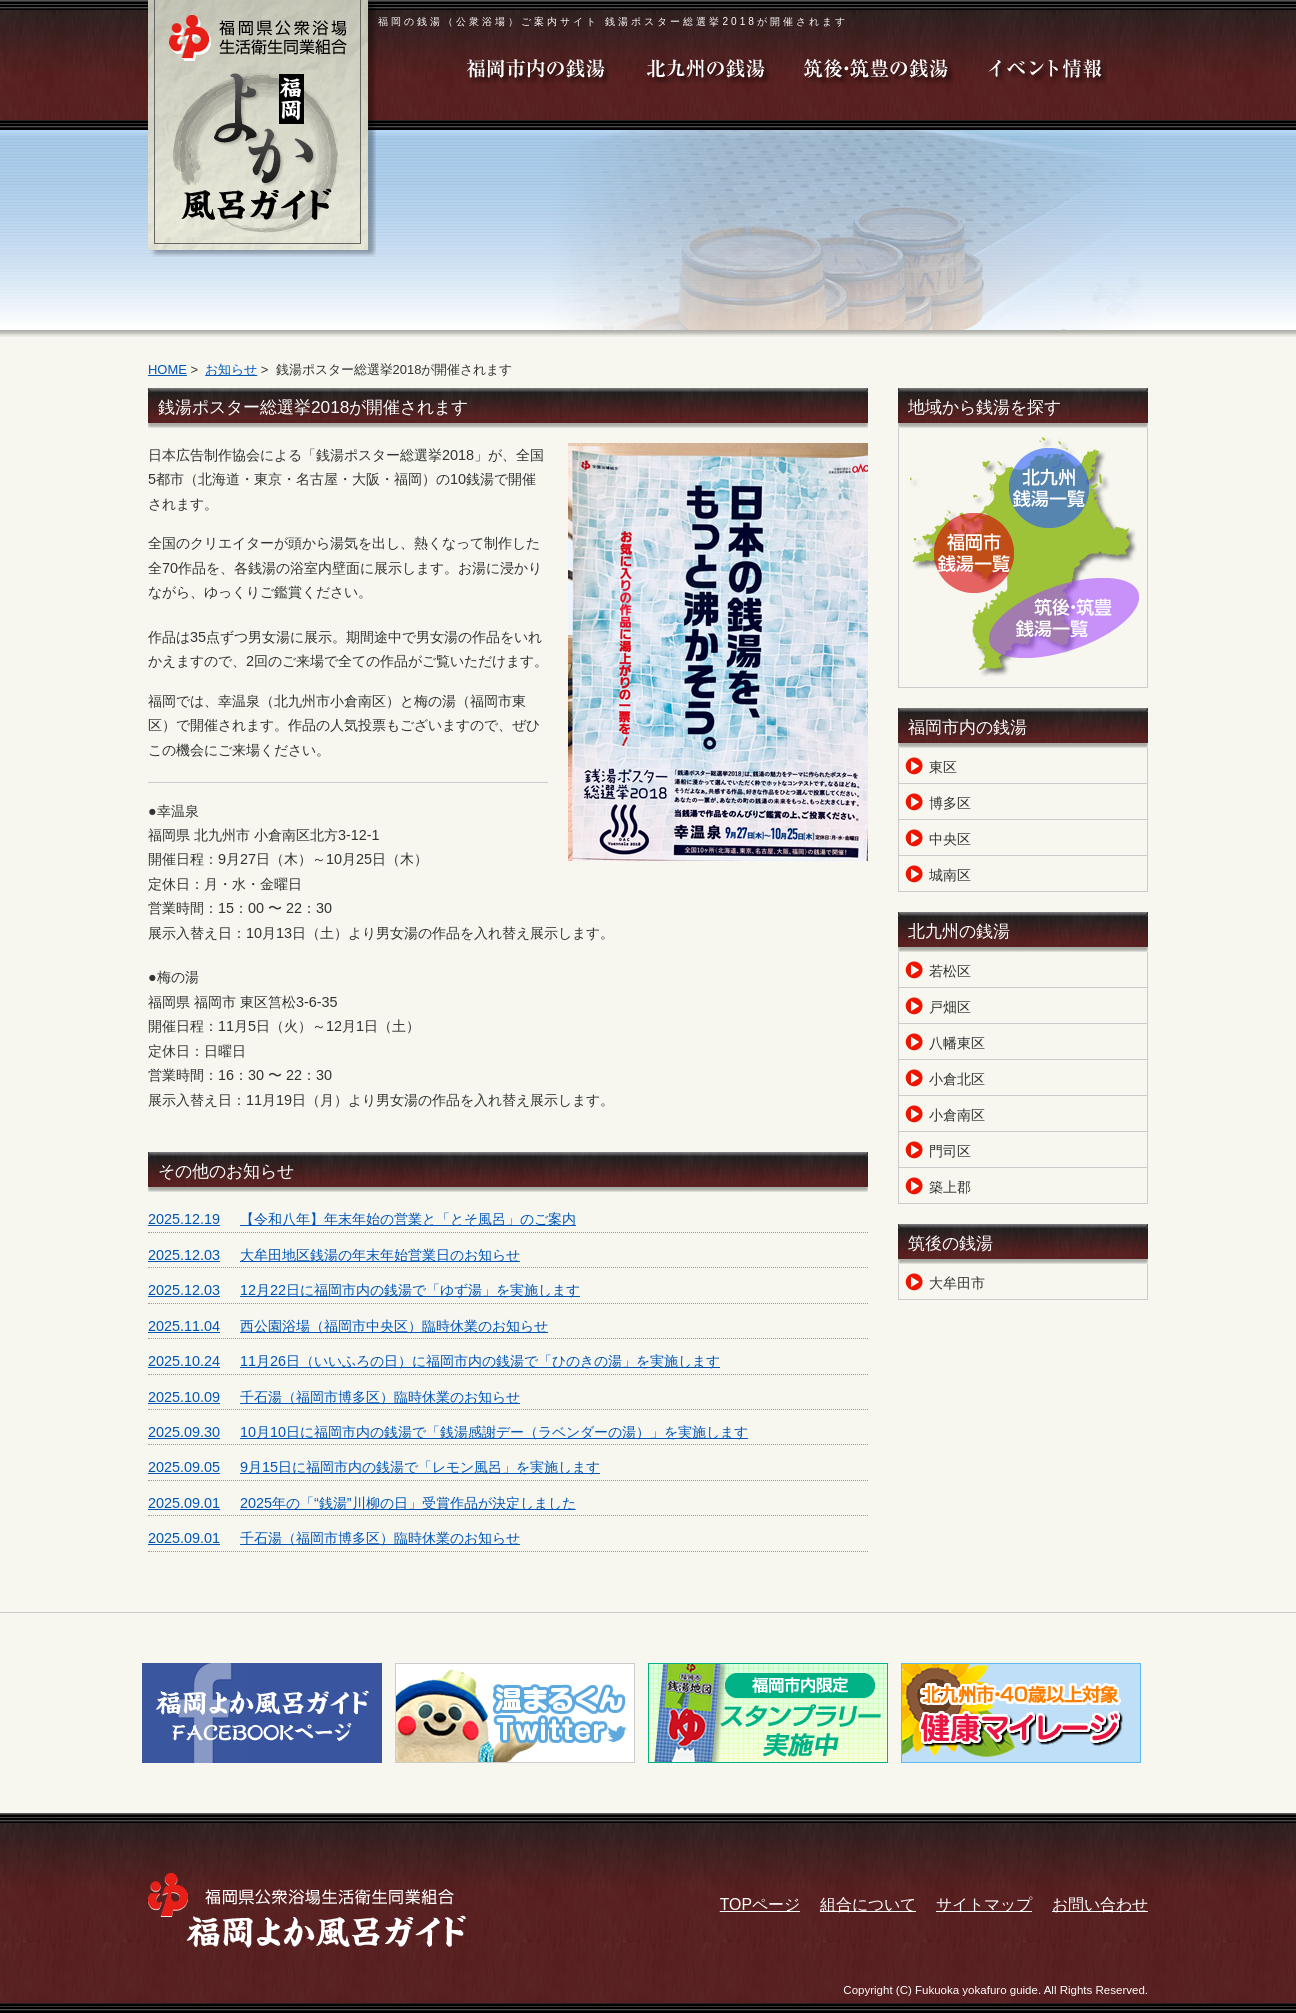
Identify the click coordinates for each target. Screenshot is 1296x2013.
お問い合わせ (1100, 1904)
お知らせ (231, 369)
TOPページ (760, 1904)
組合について (868, 1904)
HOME (167, 369)
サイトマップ (984, 1904)
